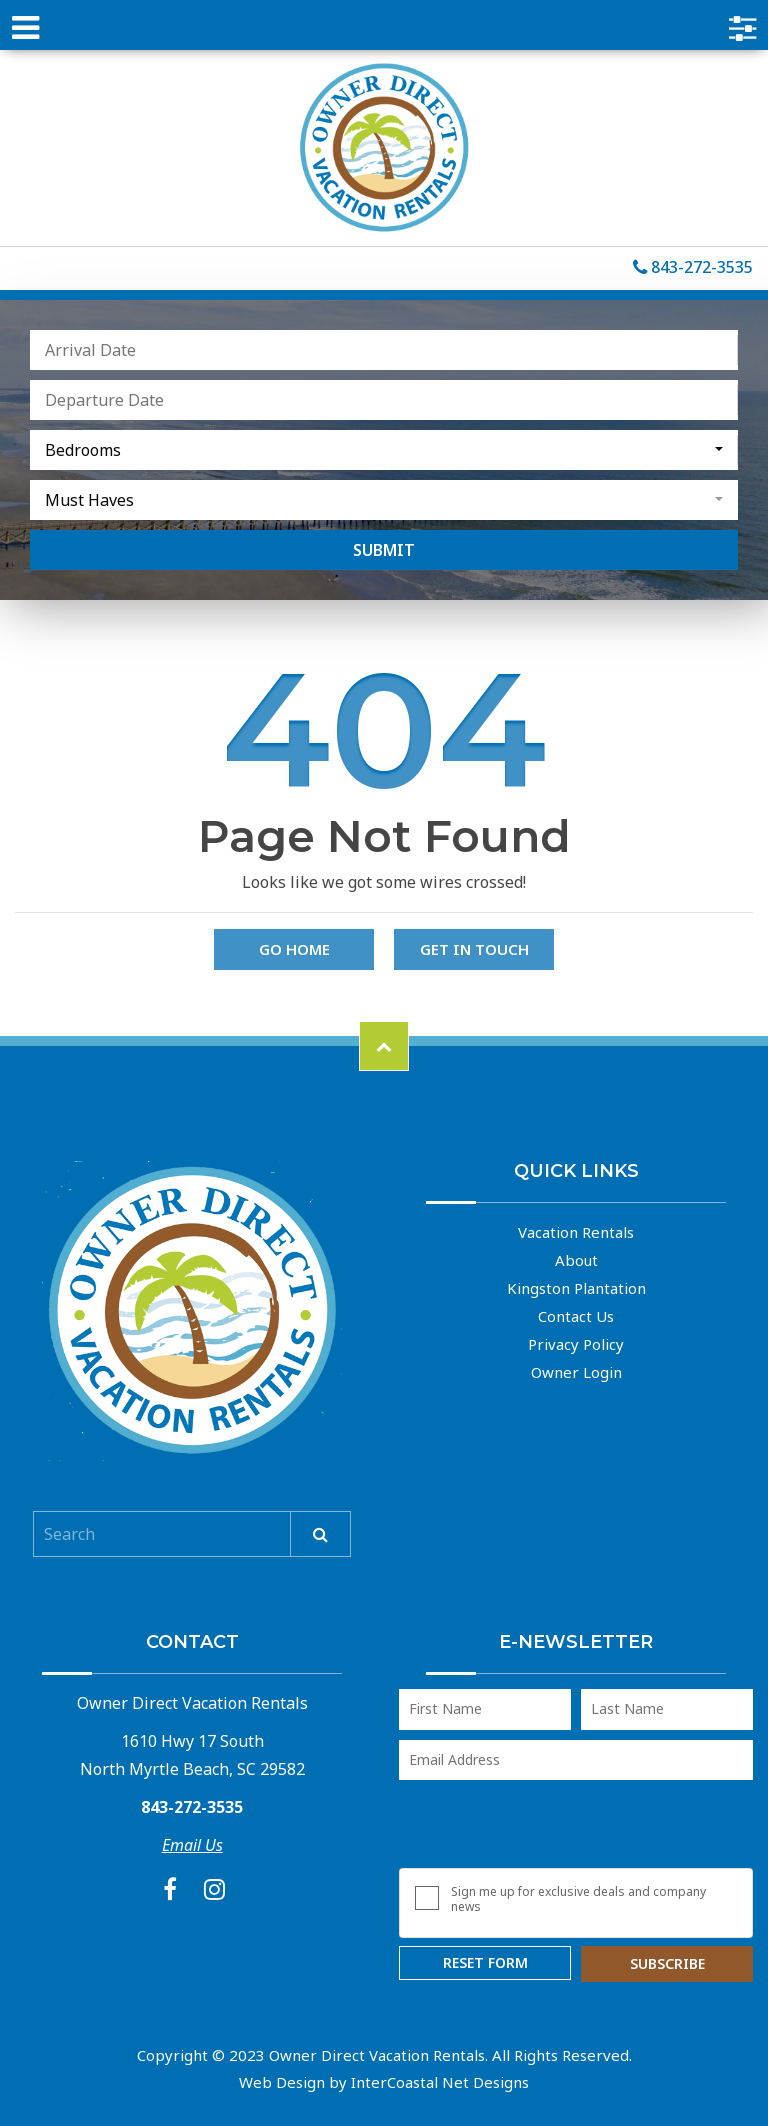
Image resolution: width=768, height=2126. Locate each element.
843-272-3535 (693, 268)
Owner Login (576, 1372)
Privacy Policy (576, 1344)
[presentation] (551, 1829)
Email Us (192, 1845)
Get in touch (474, 949)
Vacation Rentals (576, 1232)
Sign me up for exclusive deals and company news (578, 1899)
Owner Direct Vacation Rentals (384, 148)
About (576, 1260)
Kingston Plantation (576, 1288)
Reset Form (485, 1962)
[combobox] (384, 450)
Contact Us (576, 1316)
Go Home (294, 949)
